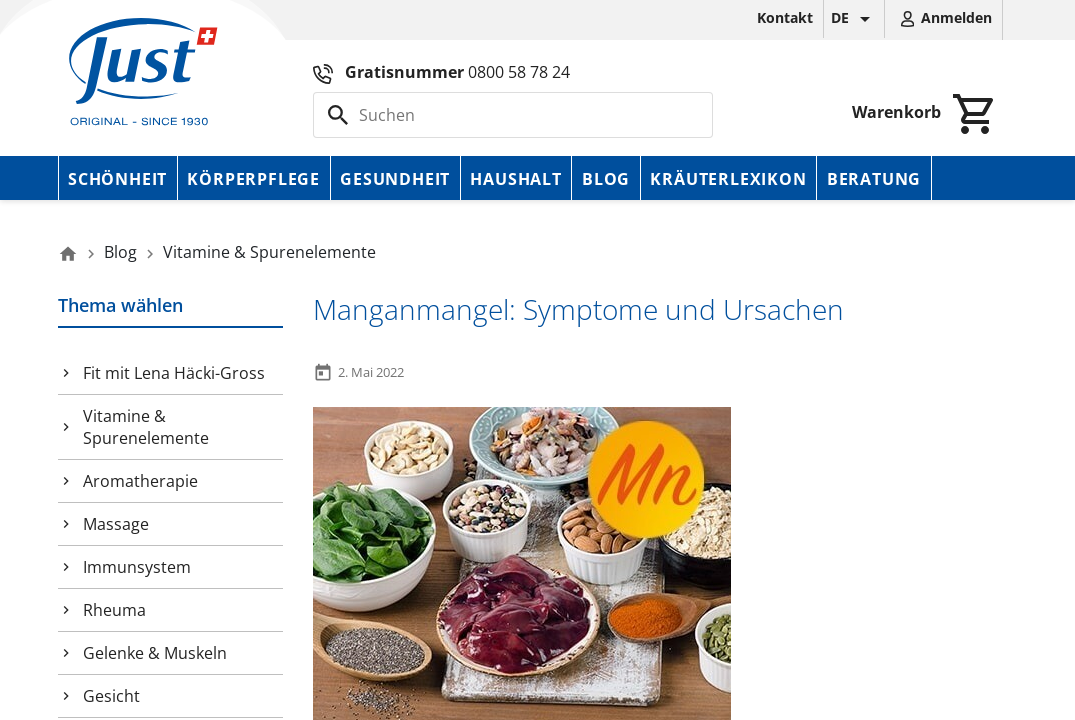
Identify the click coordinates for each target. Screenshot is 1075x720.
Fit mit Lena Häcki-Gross (174, 373)
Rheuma (114, 610)
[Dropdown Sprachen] (854, 19)
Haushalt (515, 179)
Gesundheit (395, 179)
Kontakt (785, 17)
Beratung (874, 179)
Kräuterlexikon (728, 179)
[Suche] (513, 115)
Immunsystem (137, 567)
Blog (606, 179)
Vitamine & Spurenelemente (146, 427)
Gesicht (111, 696)
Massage (116, 524)
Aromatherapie (140, 481)
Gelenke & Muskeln (155, 653)
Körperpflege (253, 179)
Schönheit (117, 179)
